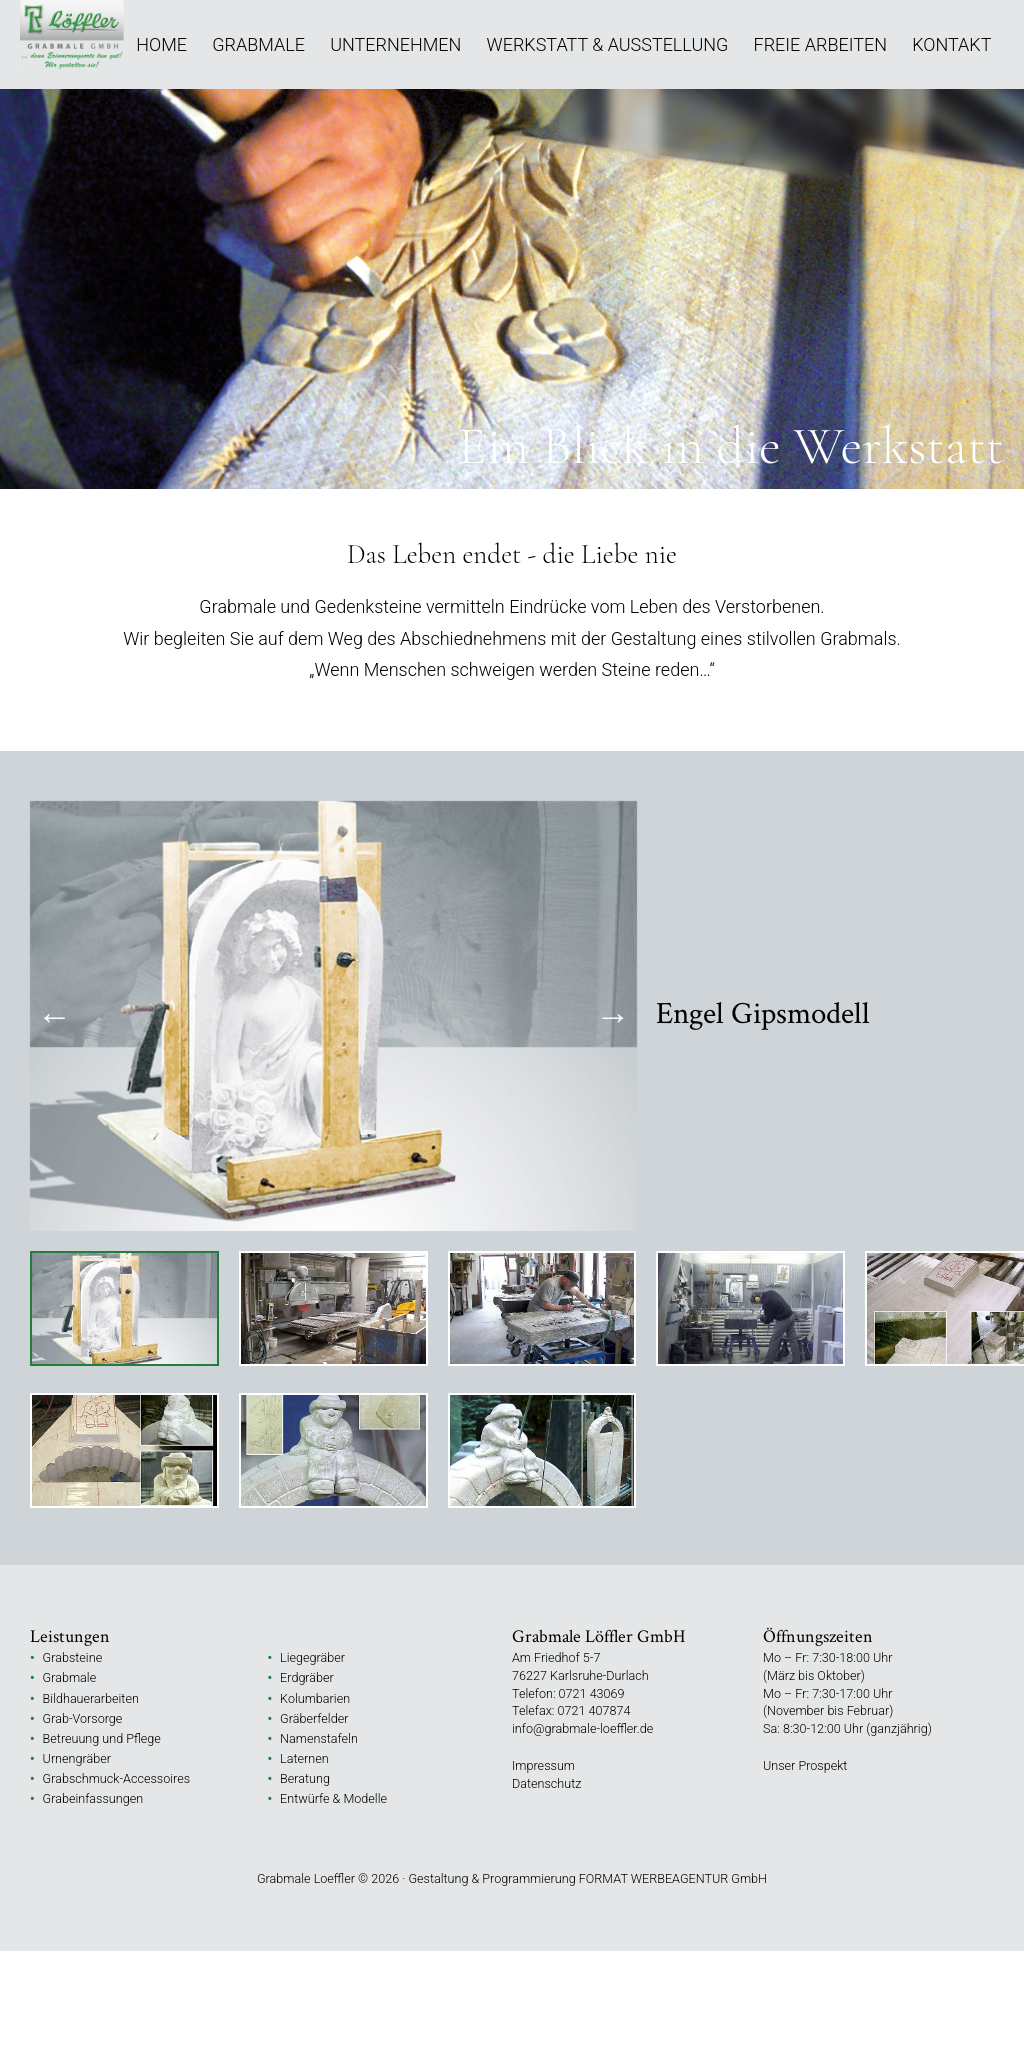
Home (161, 44)
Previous (54, 1016)
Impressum (543, 1765)
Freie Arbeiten (820, 44)
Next (612, 1016)
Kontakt (951, 44)
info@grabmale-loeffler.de (582, 1728)
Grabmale (258, 44)
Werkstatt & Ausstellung (608, 44)
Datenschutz (546, 1783)
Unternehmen (395, 44)
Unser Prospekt (805, 1765)
